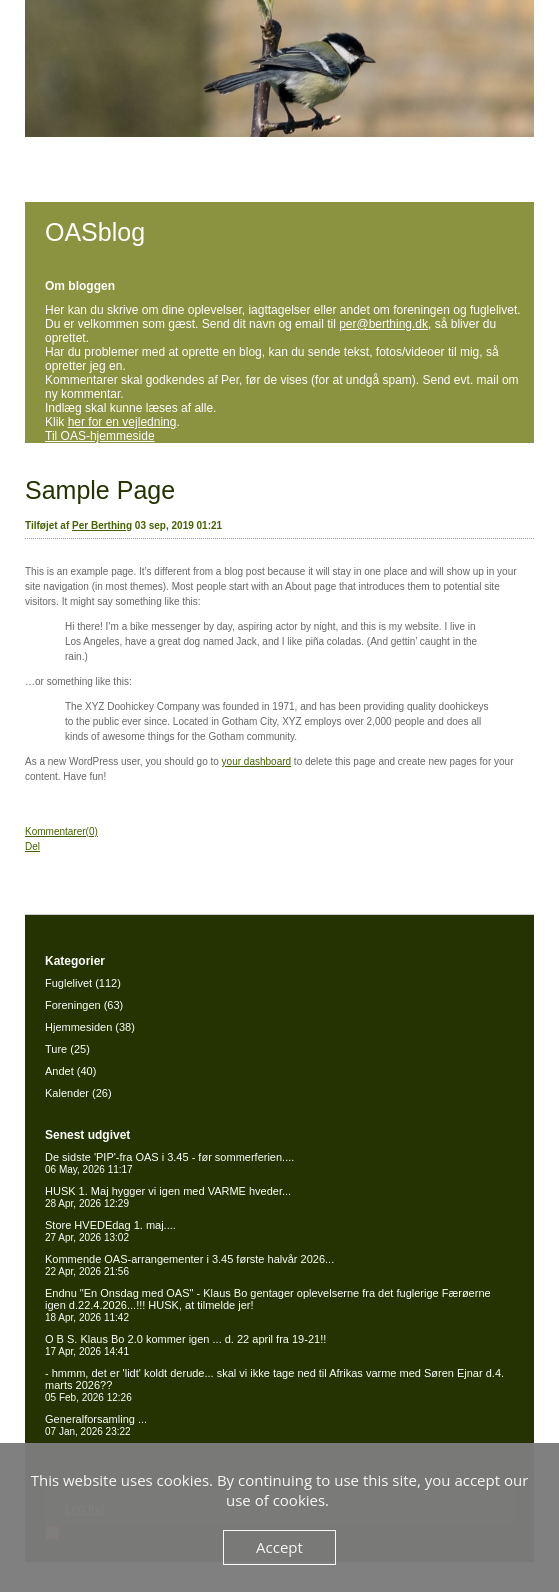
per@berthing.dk (383, 324)
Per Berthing (102, 525)
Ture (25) (67, 1049)
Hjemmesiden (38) (90, 1027)
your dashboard (257, 761)
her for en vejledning (122, 422)
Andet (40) (70, 1071)
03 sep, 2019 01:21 (178, 525)
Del (32, 846)
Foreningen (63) (84, 1005)
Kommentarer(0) (61, 831)
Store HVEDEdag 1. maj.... (110, 1231)
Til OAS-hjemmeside (100, 436)
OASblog (95, 232)
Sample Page (100, 490)
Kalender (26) (78, 1093)
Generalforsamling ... (96, 1425)
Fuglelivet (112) (83, 983)
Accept (279, 1547)
